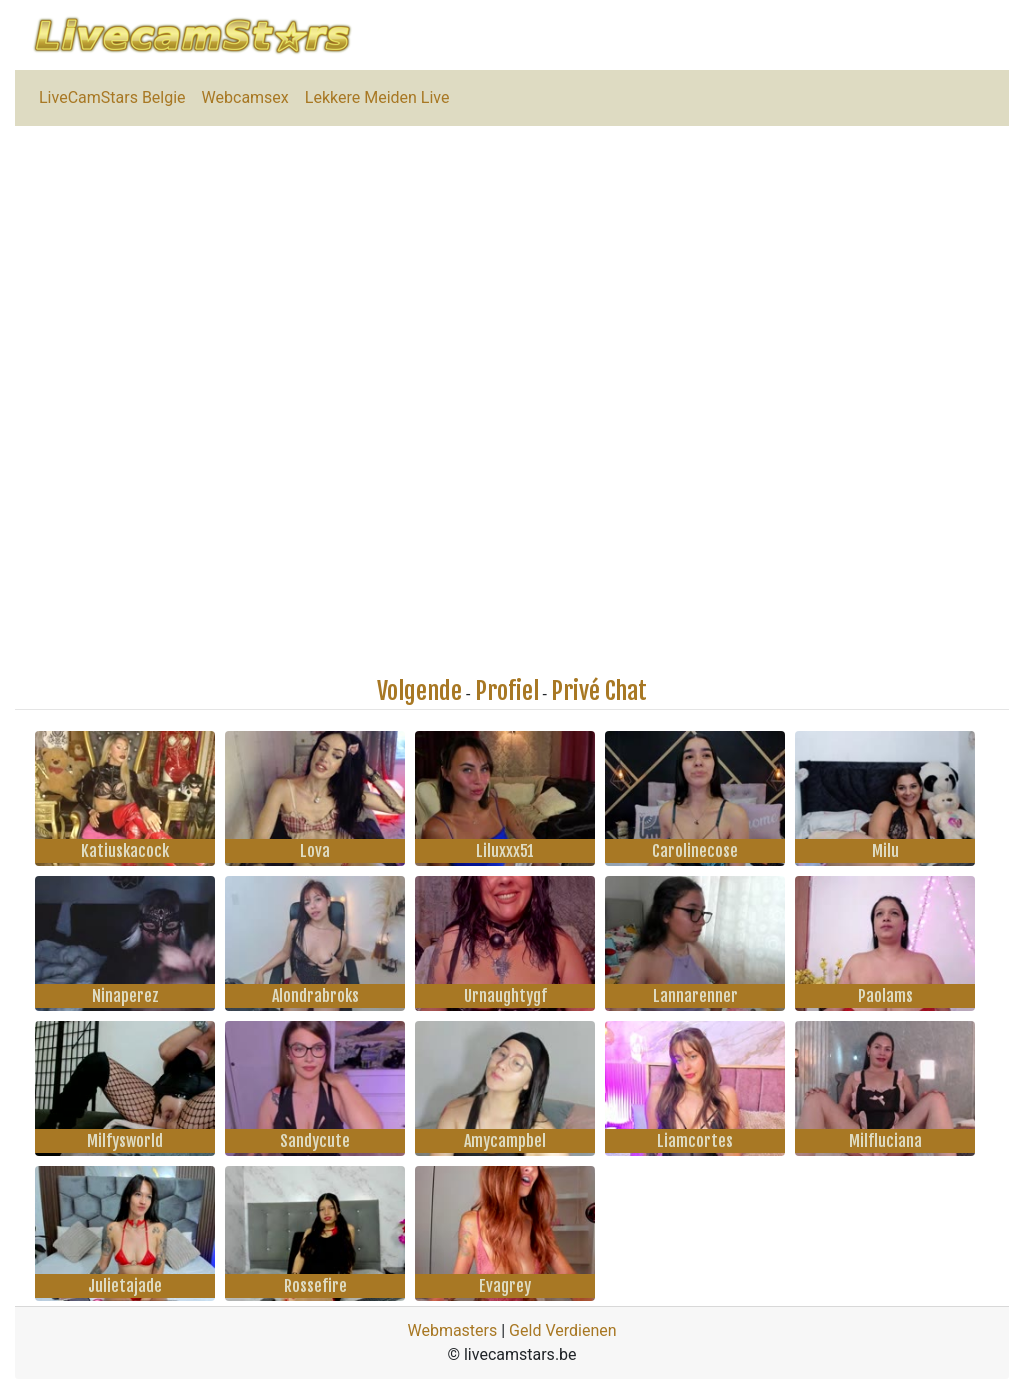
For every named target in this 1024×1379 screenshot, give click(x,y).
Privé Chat (599, 691)
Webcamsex (245, 97)
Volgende (419, 691)
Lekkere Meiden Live (377, 97)
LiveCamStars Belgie (112, 97)
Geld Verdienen (562, 1330)
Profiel (507, 691)
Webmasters (452, 1330)
